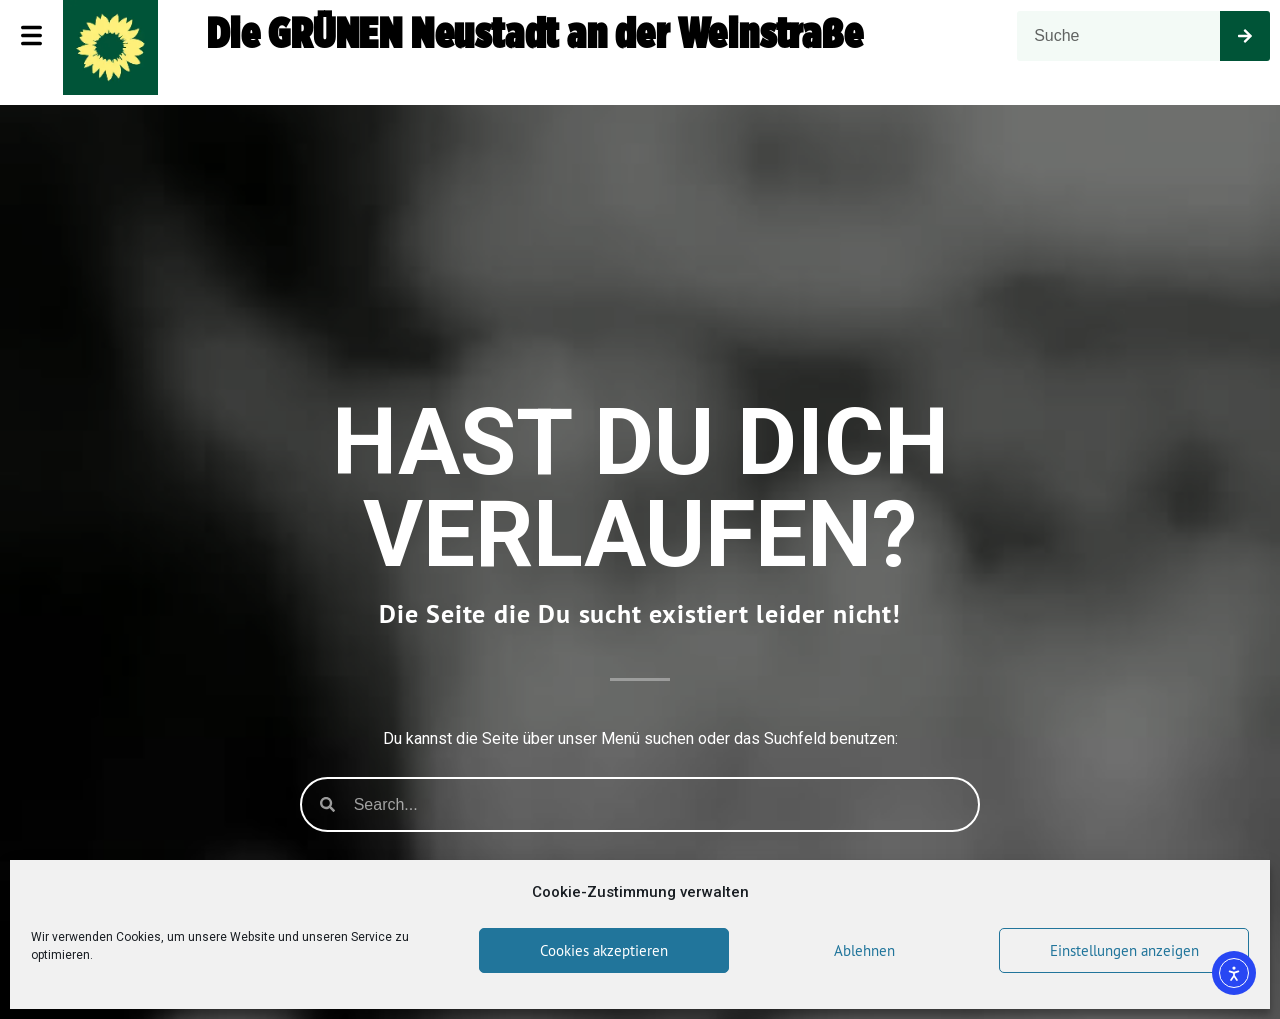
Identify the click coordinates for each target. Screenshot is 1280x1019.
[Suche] (1245, 36)
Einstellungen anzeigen (1124, 950)
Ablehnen (864, 950)
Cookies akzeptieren (604, 950)
